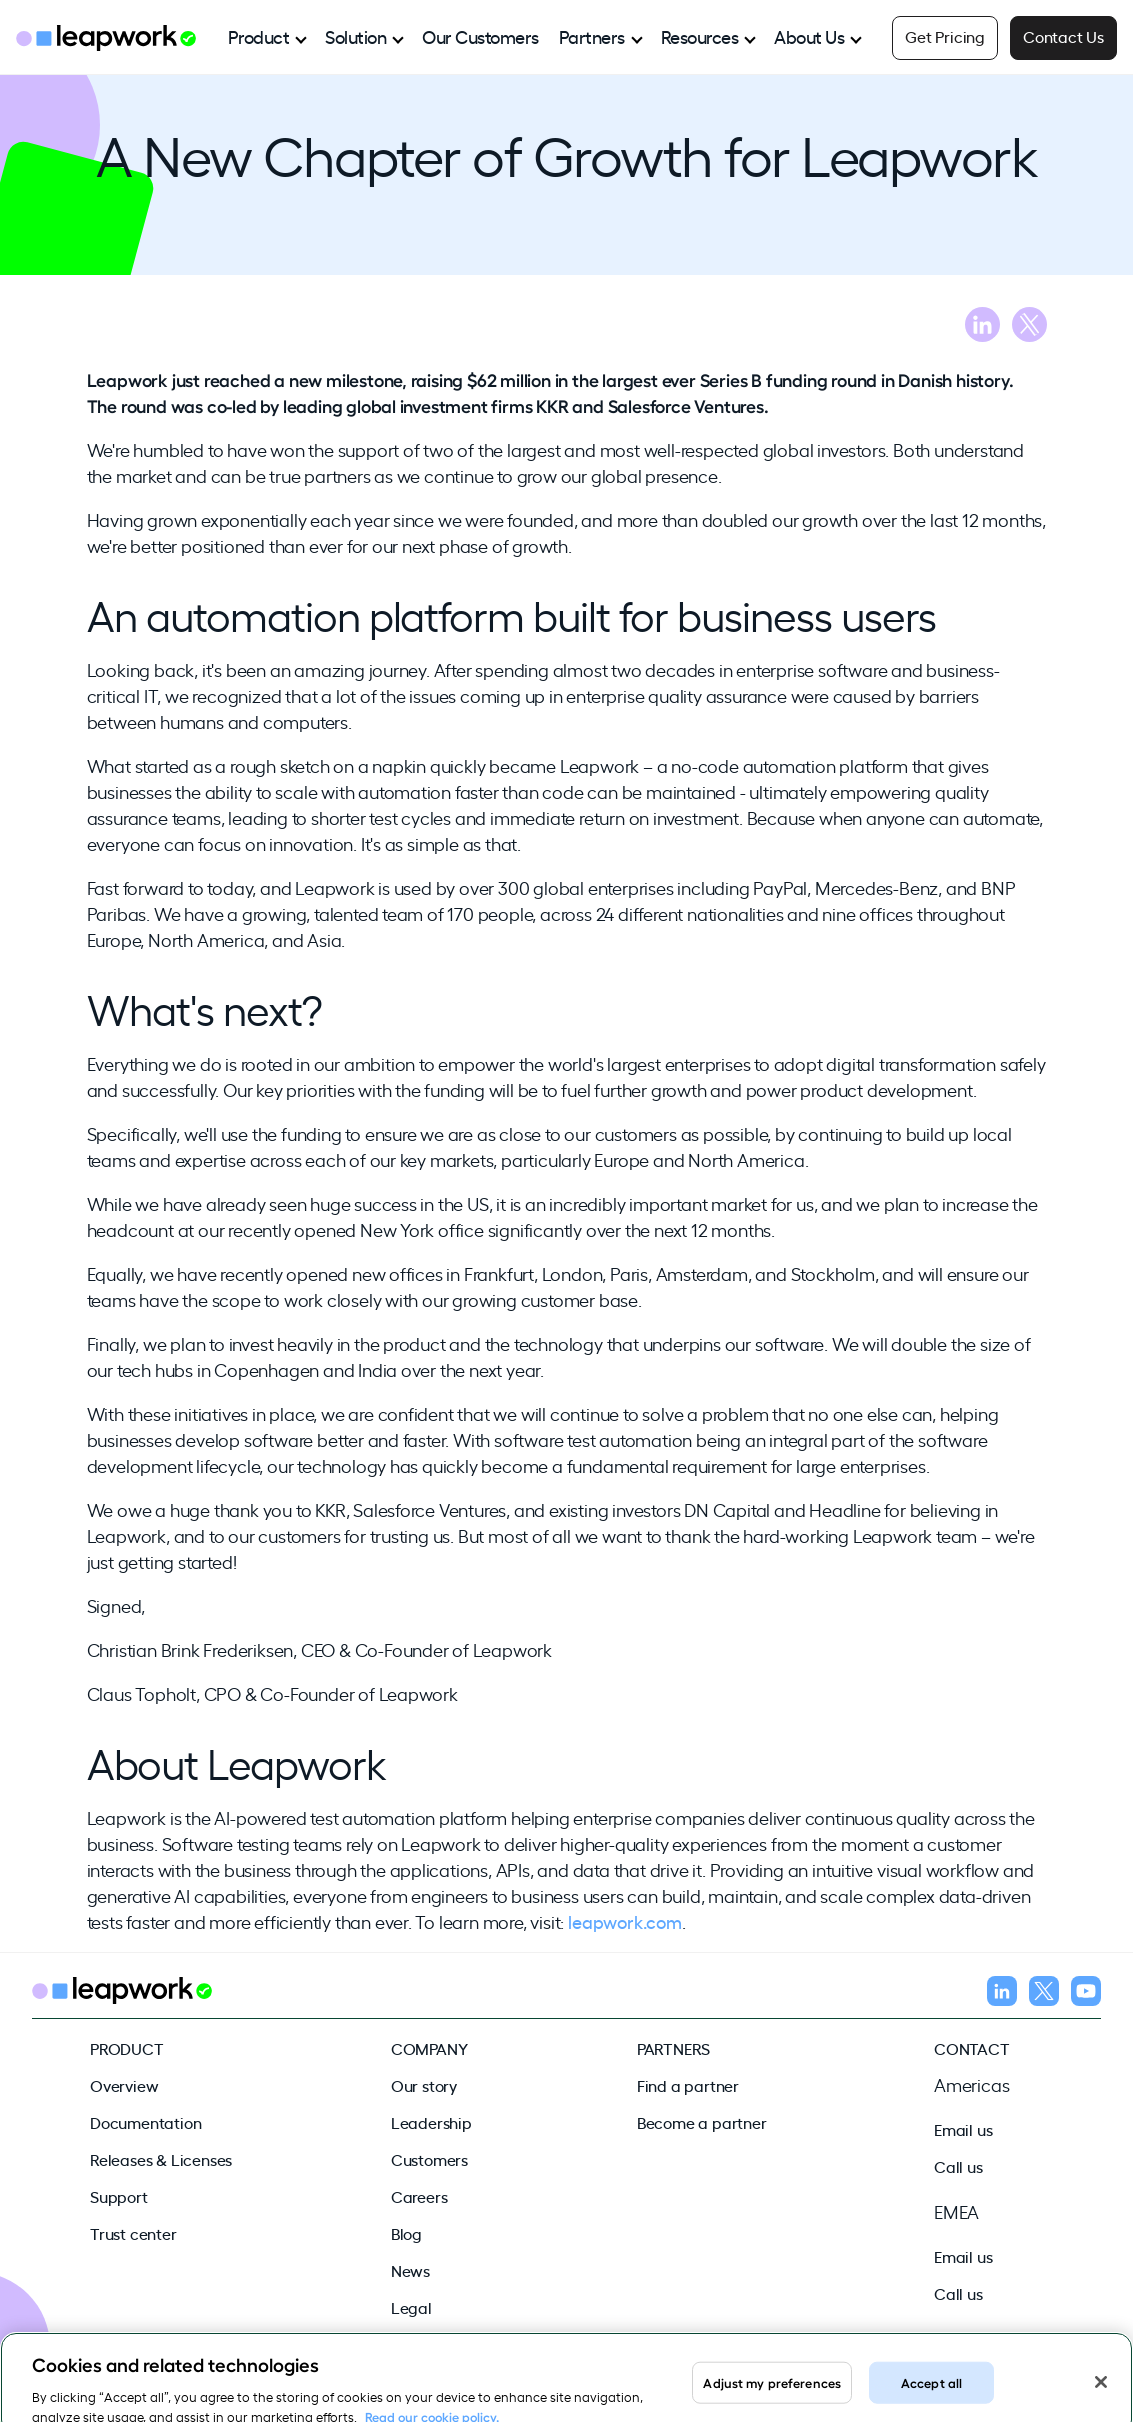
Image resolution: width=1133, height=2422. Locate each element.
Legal (411, 2307)
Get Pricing (945, 36)
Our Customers (480, 36)
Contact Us (1063, 36)
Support (119, 2196)
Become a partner (702, 2122)
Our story (424, 2085)
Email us (963, 2129)
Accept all (931, 2389)
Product (259, 36)
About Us (809, 36)
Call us (958, 2166)
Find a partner (688, 2085)
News (410, 2270)
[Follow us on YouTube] (1086, 1994)
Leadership (431, 2122)
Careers (419, 2196)
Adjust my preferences (772, 2389)
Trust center (133, 2233)
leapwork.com (625, 1921)
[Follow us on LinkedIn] (1002, 1994)
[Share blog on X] (1029, 327)
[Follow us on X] (1044, 1994)
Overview (124, 2085)
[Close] (1101, 2389)
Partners (592, 36)
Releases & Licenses (161, 2159)
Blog (406, 2233)
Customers (429, 2159)
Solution (355, 36)
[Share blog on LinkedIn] (982, 327)
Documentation (145, 2122)
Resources (700, 36)
